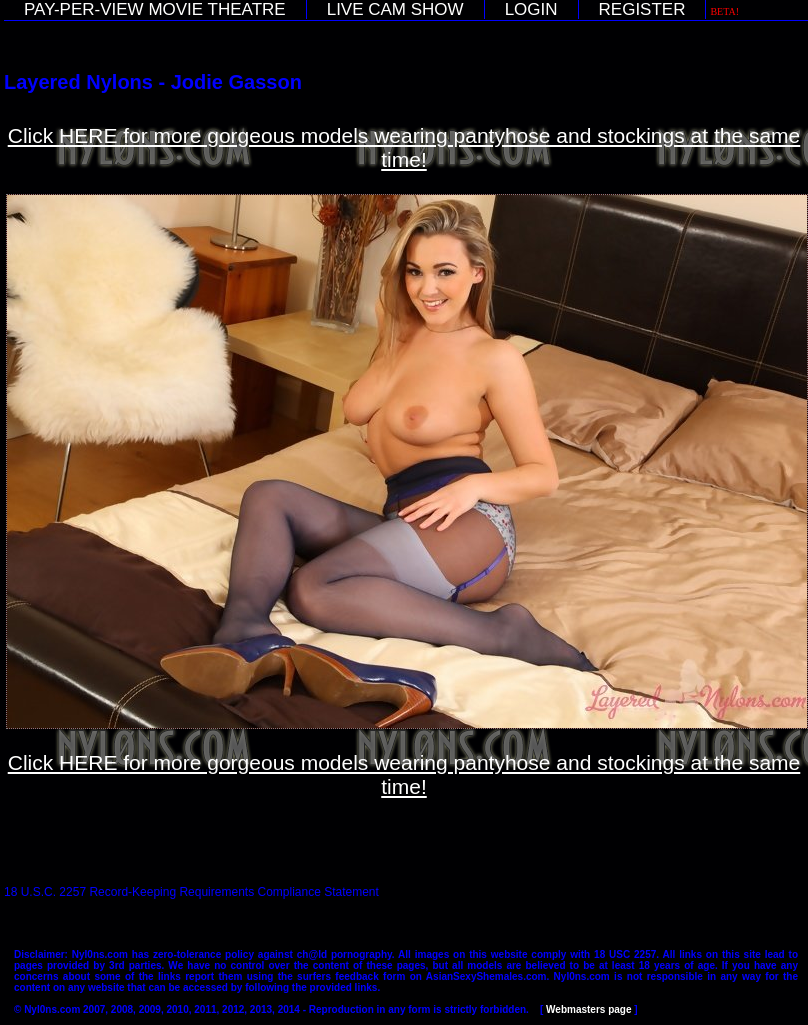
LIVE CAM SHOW (395, 9)
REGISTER (642, 9)
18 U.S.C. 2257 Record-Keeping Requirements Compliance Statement (191, 892)
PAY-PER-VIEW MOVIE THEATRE (155, 9)
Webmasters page (588, 1009)
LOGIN (531, 9)
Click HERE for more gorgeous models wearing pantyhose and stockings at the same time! (404, 147)
